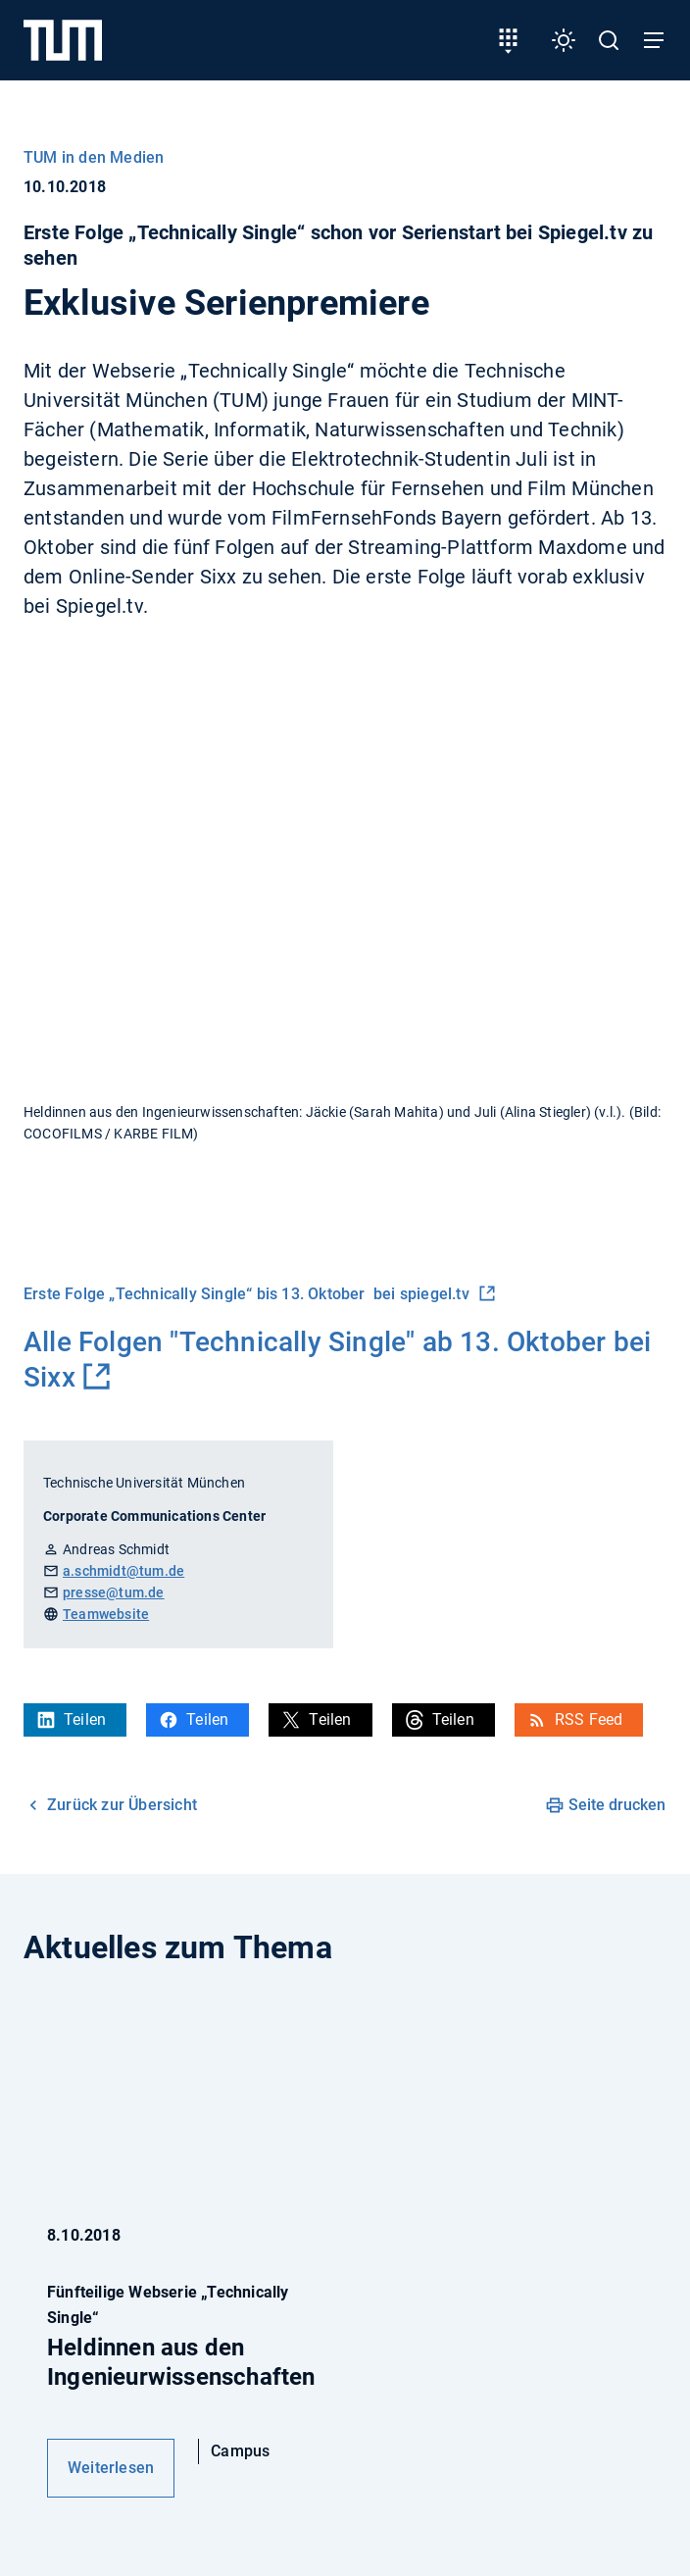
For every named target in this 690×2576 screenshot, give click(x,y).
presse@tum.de (114, 1592)
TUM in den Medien (94, 157)
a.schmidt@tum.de (123, 1571)
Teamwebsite (106, 1614)
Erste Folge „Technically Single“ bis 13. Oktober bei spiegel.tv (248, 1294)
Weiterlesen (111, 2467)
